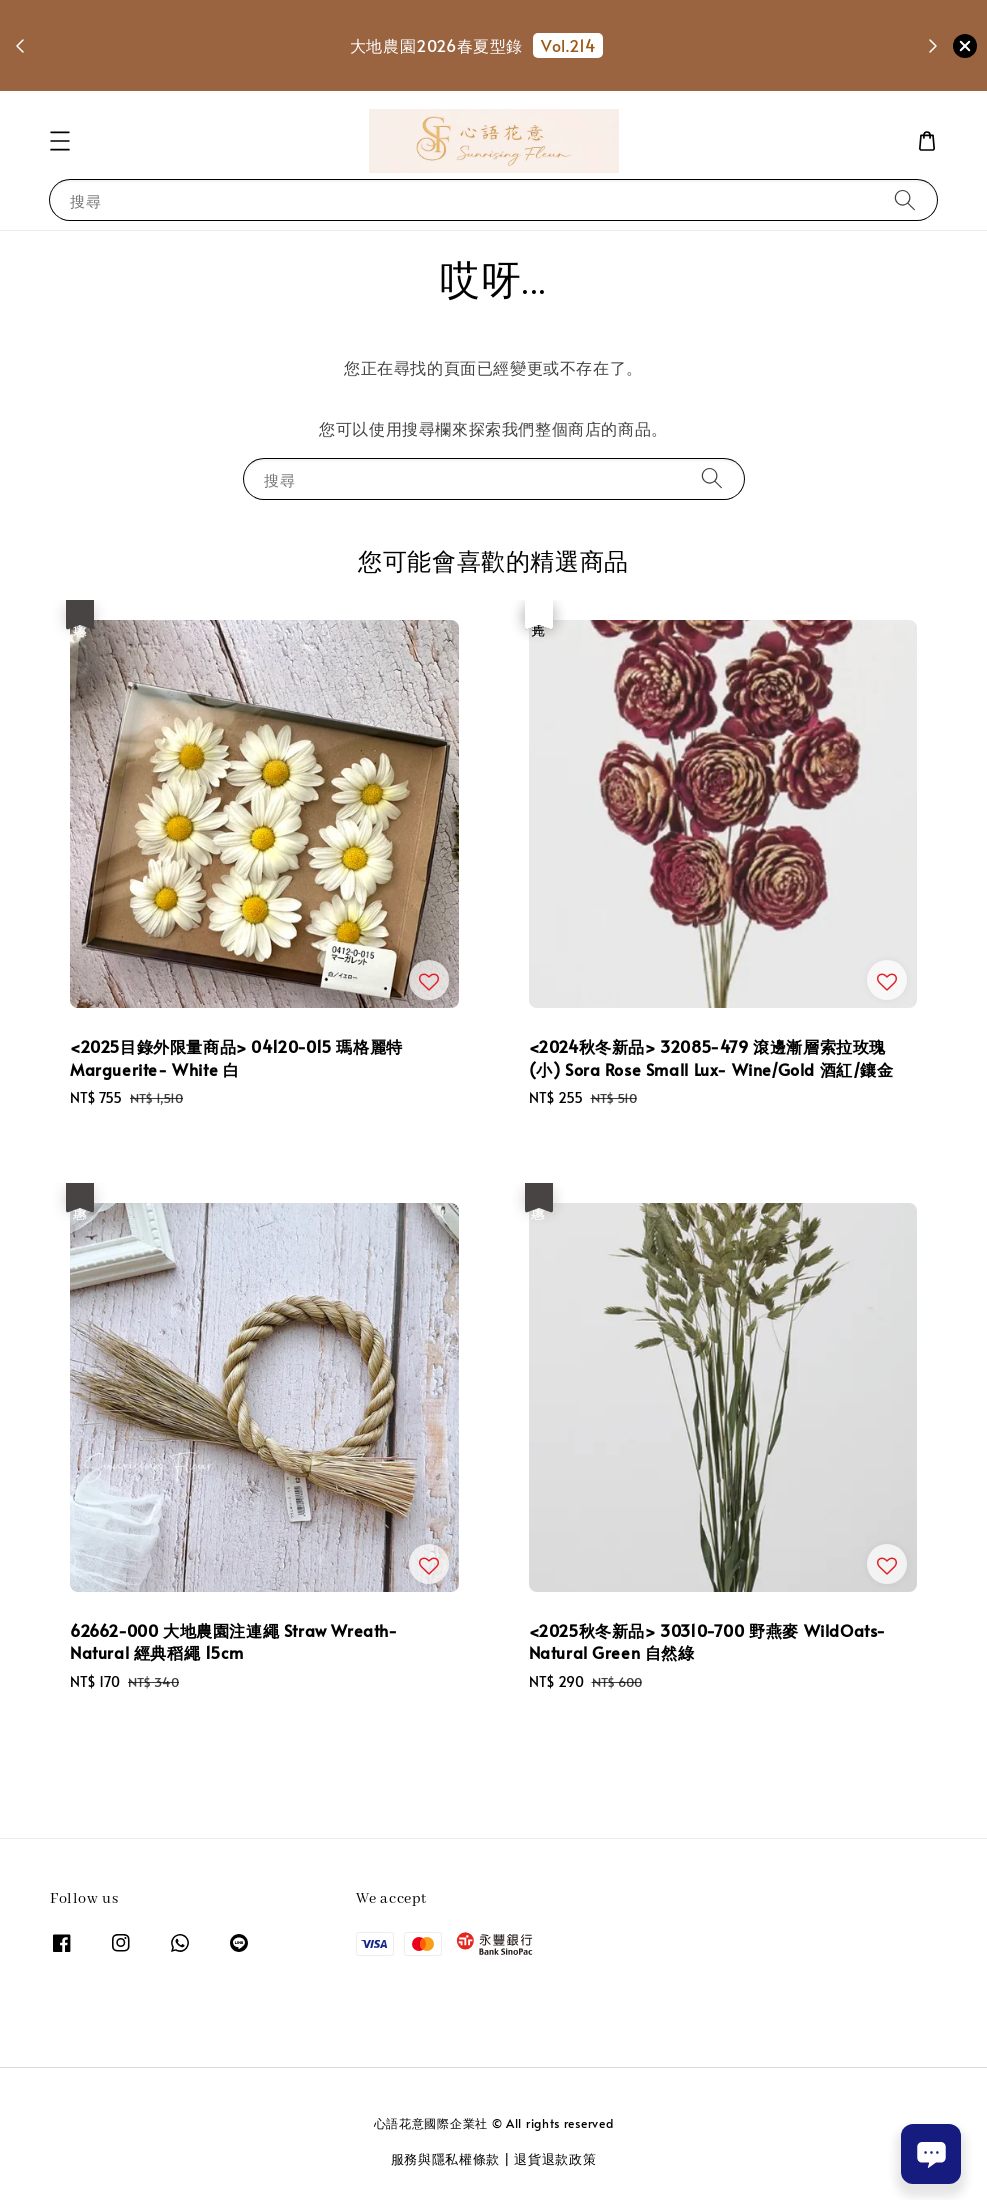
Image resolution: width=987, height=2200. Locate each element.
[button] (60, 141)
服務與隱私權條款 (446, 2159)
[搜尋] (905, 199)
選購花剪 (481, 74)
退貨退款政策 (555, 2159)
